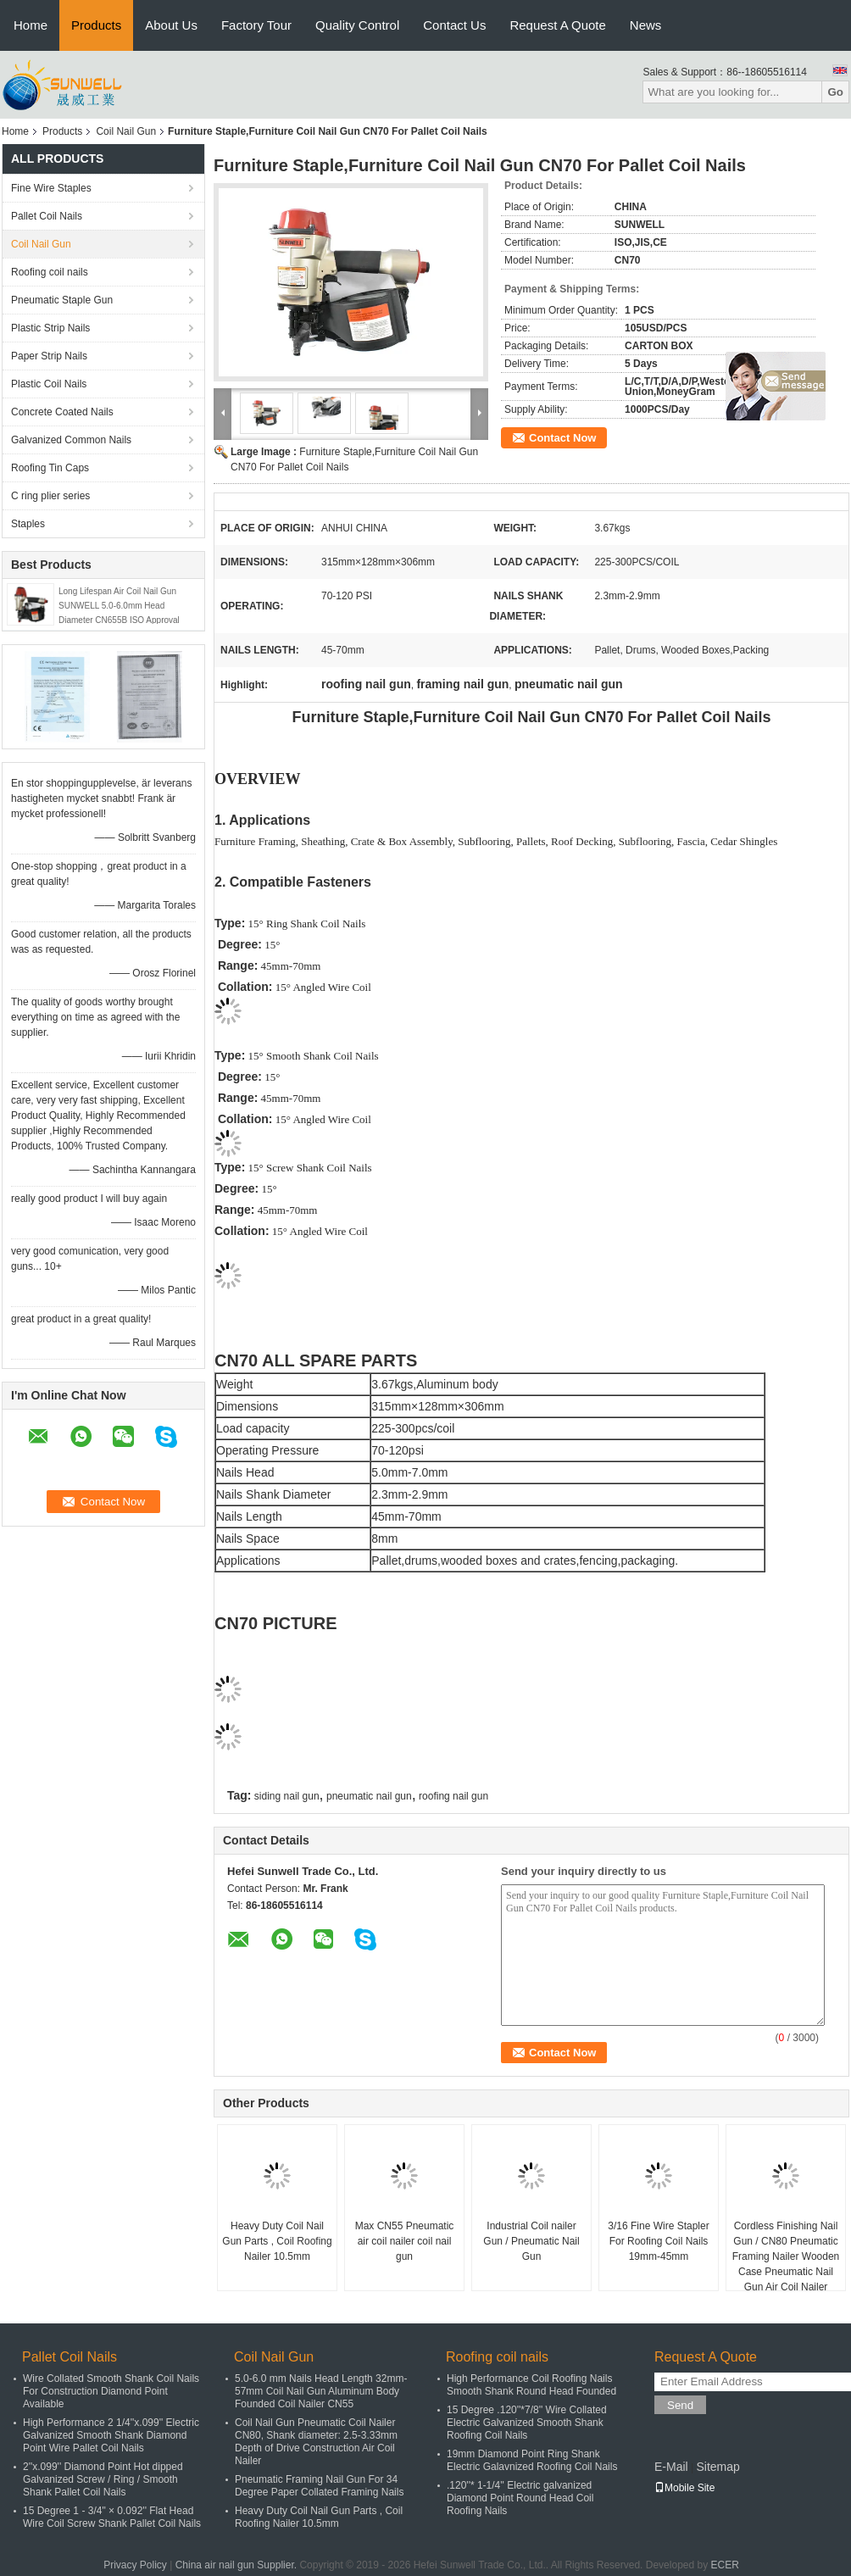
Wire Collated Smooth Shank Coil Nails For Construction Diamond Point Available (111, 2391)
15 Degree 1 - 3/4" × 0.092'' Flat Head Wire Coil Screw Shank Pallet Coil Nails (112, 2517)
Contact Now (562, 437)
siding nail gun (287, 1796)
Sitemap (717, 2466)
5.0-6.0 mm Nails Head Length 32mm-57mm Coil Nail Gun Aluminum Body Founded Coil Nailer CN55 (321, 2391)
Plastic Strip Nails (50, 328)
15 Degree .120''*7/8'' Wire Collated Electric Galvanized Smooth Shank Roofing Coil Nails (527, 2422)
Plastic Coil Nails (48, 384)
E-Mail (671, 2466)
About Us (171, 25)
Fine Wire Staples (51, 188)
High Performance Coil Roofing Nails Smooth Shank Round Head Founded (531, 2385)
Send (680, 2405)
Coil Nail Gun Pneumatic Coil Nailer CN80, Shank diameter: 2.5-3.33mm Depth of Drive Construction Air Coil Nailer (316, 2442)
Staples (28, 524)
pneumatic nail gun (369, 1796)
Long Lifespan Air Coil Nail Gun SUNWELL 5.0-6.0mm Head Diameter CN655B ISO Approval (119, 606)
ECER (725, 2565)
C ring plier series (50, 496)
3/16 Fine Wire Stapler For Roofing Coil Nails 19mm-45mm (658, 2241)
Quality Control (357, 25)
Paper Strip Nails (49, 356)
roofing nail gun (453, 1796)
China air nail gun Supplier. (237, 2565)
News (646, 25)
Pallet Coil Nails (46, 216)
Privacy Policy (135, 2565)
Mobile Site (684, 2488)
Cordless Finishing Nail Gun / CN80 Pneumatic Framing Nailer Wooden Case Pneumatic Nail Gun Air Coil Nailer (786, 2256)
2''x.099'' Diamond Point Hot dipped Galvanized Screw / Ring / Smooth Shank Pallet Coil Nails (103, 2479)
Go (835, 92)
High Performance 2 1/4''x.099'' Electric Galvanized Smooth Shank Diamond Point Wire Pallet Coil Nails (111, 2435)
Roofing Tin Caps (50, 468)
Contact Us (454, 25)
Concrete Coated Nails (62, 412)
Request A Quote (557, 25)
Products (96, 25)
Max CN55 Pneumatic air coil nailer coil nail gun (404, 2241)
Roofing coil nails (49, 272)
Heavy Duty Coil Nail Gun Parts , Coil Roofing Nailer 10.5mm (276, 2241)
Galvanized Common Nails (71, 440)
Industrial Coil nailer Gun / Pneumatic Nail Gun (531, 2241)
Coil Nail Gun (126, 131)
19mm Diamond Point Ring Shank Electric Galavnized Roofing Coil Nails (532, 2460)
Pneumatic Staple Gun (62, 300)
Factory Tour (256, 25)
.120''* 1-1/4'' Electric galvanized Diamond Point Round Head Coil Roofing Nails (520, 2498)
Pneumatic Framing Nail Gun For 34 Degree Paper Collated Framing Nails (319, 2485)
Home (30, 25)
